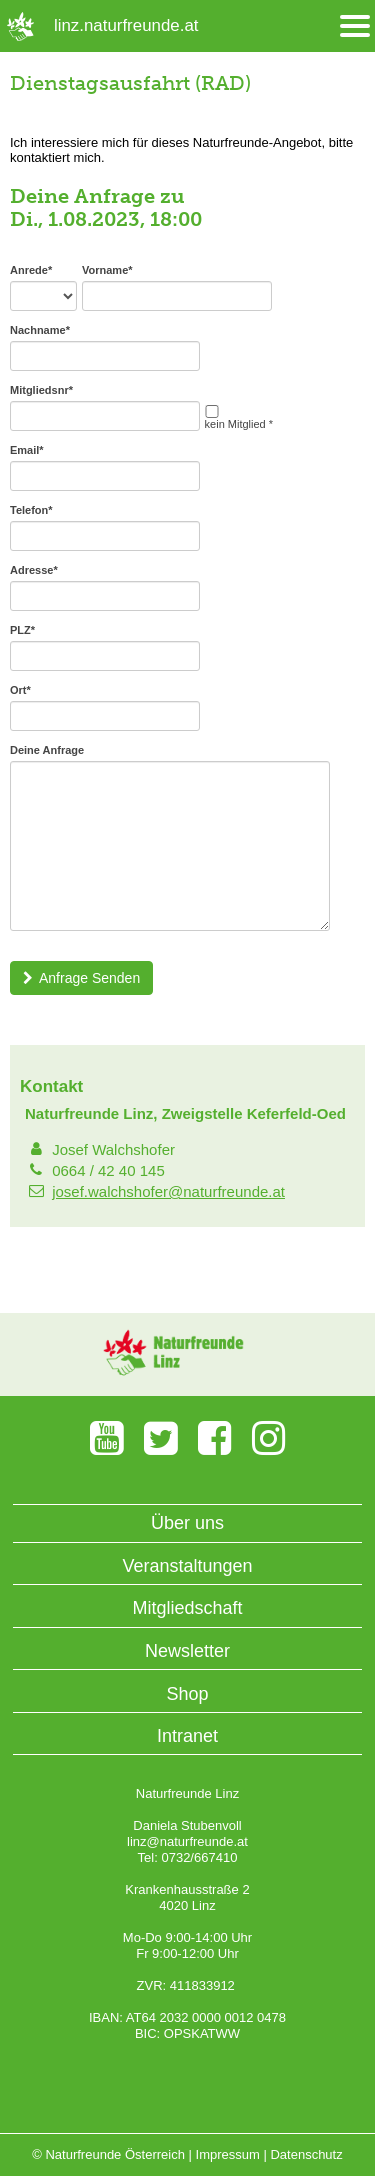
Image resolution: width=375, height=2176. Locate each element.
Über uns (187, 1523)
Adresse (34, 570)
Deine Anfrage (47, 750)
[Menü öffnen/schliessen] (355, 26)
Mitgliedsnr (41, 390)
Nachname (40, 330)
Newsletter (187, 1651)
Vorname (107, 270)
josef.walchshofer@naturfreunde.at (168, 1191)
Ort (20, 690)
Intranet (187, 1736)
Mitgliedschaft (187, 1608)
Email (27, 450)
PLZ (22, 630)
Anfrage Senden (81, 978)
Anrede (31, 270)
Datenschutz (306, 2154)
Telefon (31, 510)
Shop (187, 1694)
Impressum (228, 2154)
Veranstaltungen (187, 1566)
